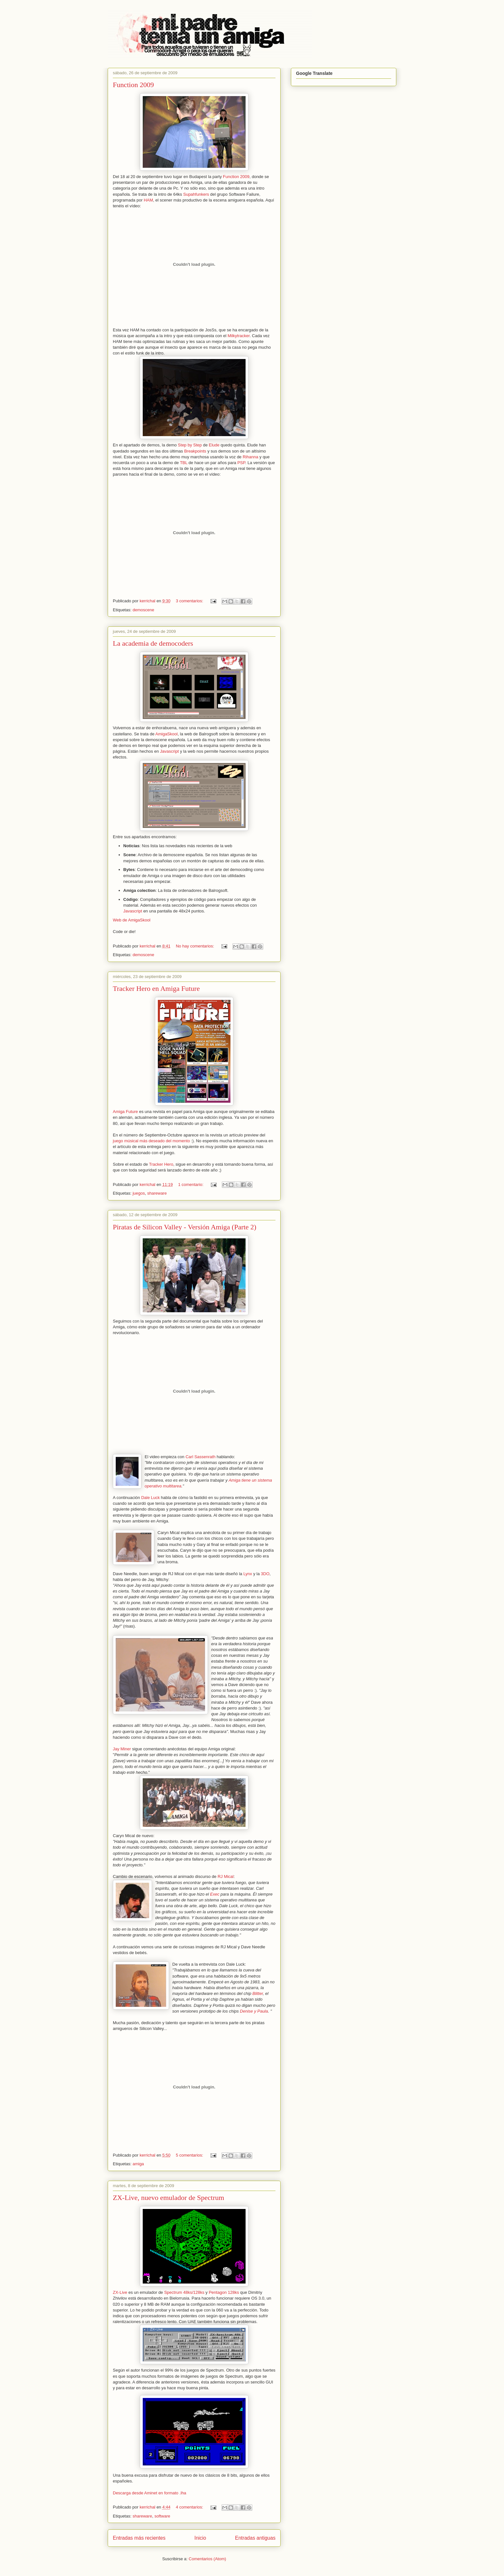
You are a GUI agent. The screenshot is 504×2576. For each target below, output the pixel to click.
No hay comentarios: (195, 946)
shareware (157, 1193)
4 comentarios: (190, 2507)
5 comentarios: (190, 2155)
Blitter (257, 1993)
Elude (214, 445)
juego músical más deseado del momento (151, 1140)
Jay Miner (122, 1748)
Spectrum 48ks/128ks (184, 2292)
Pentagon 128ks (224, 2292)
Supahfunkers (196, 194)
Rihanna (250, 456)
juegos (138, 1193)
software (162, 2516)
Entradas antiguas (255, 2538)
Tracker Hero (161, 1164)
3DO (265, 1573)
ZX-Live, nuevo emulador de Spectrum (168, 2198)
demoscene (143, 609)
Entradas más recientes (139, 2538)
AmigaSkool (166, 734)
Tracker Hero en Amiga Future (156, 988)
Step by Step (190, 445)
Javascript (169, 751)
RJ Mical (226, 1876)
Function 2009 (133, 85)
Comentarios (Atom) (207, 2558)
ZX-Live (120, 2292)
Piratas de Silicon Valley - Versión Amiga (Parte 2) (184, 1227)
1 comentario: (191, 1184)
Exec (215, 1894)
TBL (183, 462)
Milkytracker (239, 335)
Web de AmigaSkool (131, 920)
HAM (148, 200)
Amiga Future (125, 1111)
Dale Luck (150, 1497)
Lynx (247, 1573)
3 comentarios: (190, 600)
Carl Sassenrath (200, 1456)
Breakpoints (195, 451)
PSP (241, 462)
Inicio (200, 2538)
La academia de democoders (153, 643)
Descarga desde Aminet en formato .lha (149, 2493)
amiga (138, 2163)
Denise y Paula (254, 2011)
